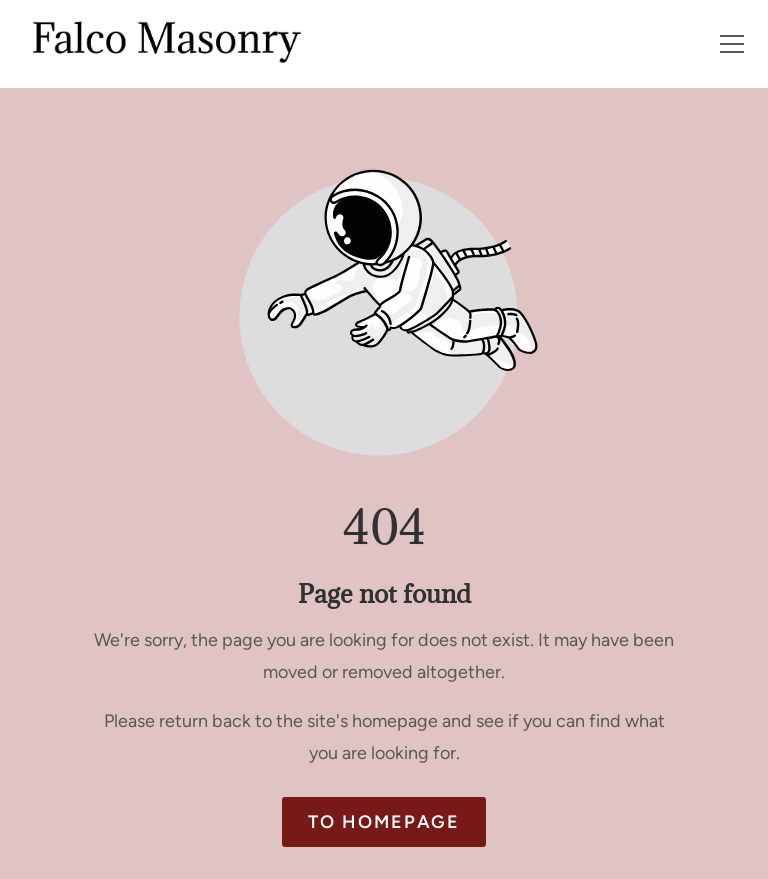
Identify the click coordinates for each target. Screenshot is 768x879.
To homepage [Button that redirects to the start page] (384, 822)
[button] (732, 44)
